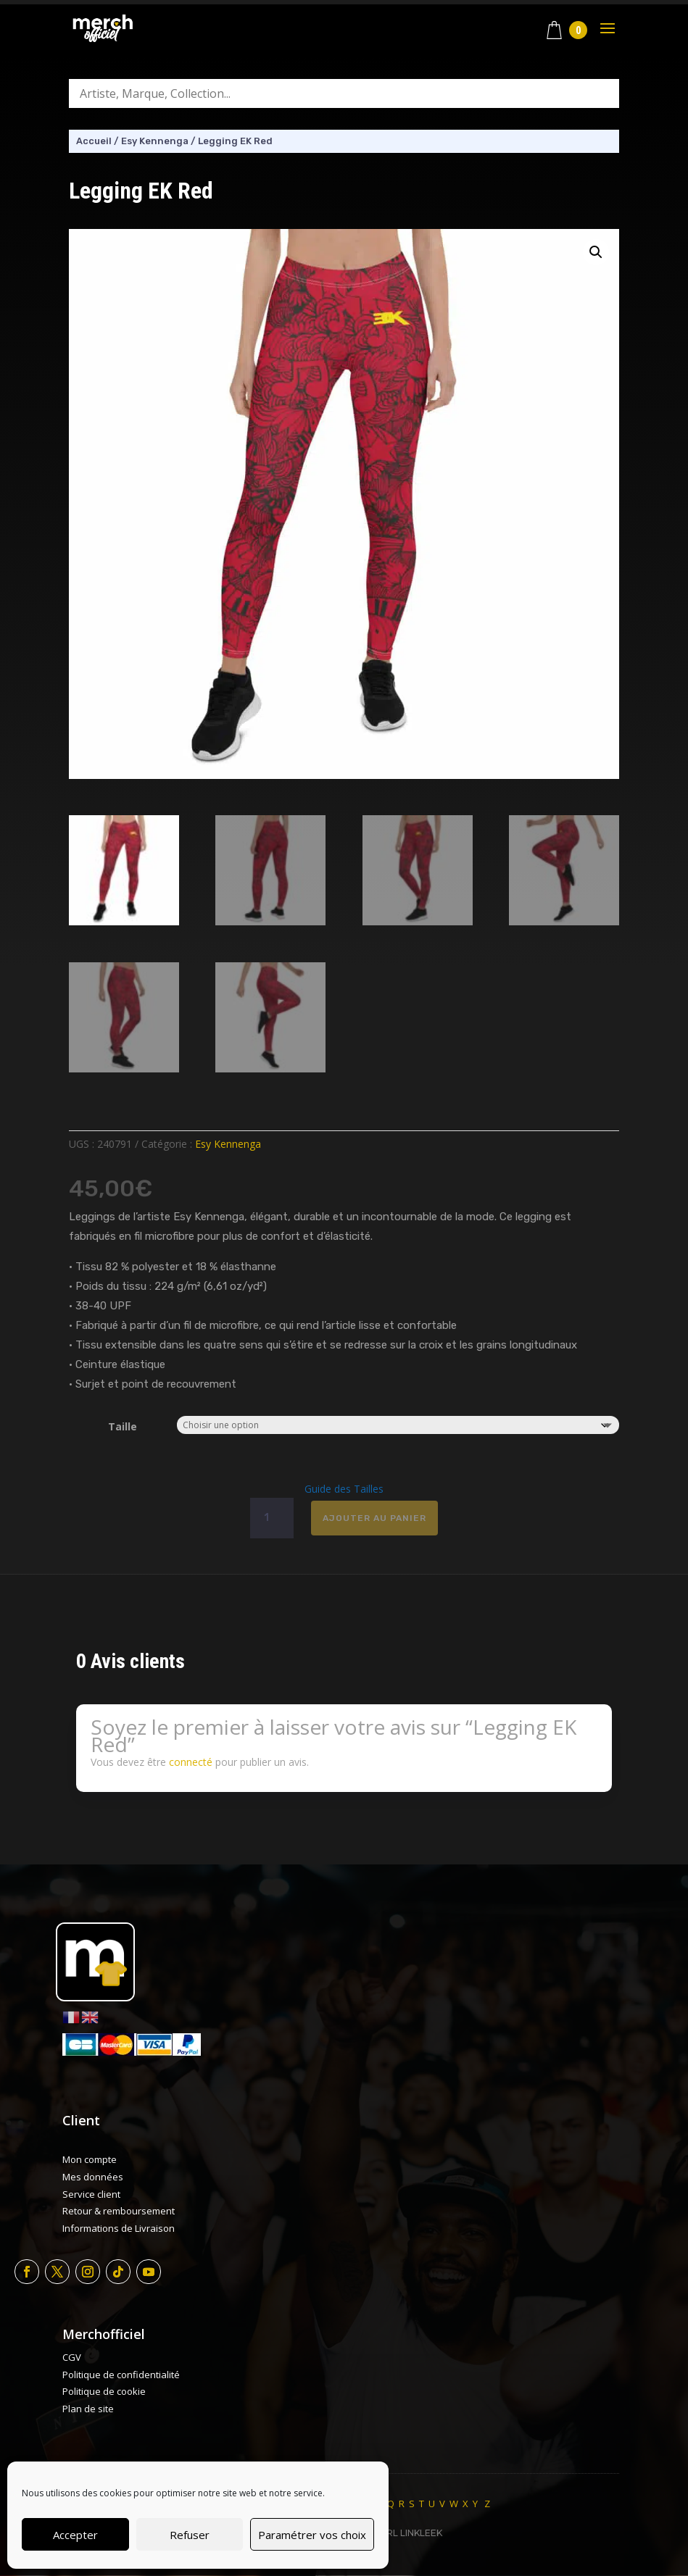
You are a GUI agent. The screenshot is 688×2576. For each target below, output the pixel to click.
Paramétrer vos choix (312, 2534)
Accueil (94, 141)
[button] (596, 252)
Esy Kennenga (154, 141)
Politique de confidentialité (121, 2374)
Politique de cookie (104, 2391)
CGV (71, 2357)
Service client (91, 2194)
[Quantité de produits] (272, 1518)
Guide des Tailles (344, 1489)
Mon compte (89, 2159)
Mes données (92, 2176)
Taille (122, 1426)
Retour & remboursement (118, 2210)
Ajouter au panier (374, 1518)
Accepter (75, 2534)
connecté (190, 1762)
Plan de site (88, 2408)
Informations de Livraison (118, 2228)
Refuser (190, 2534)
